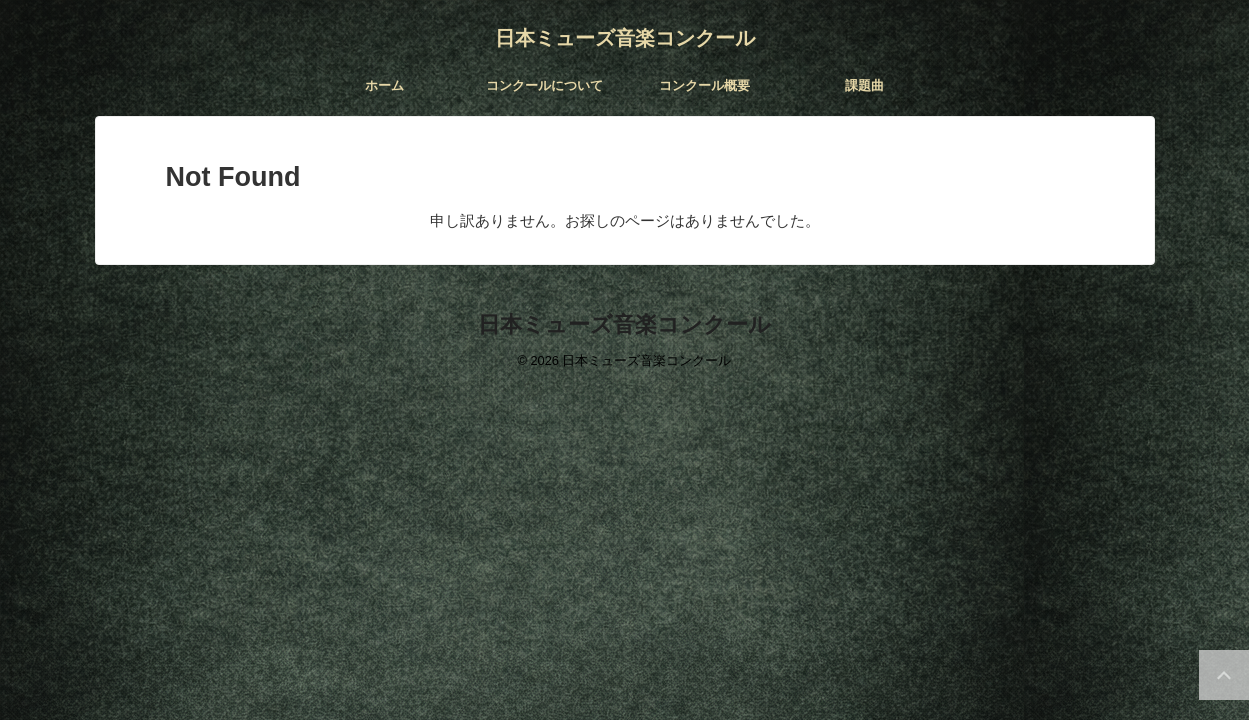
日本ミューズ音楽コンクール (625, 38)
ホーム (384, 85)
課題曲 (864, 85)
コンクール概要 (704, 85)
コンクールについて (544, 85)
